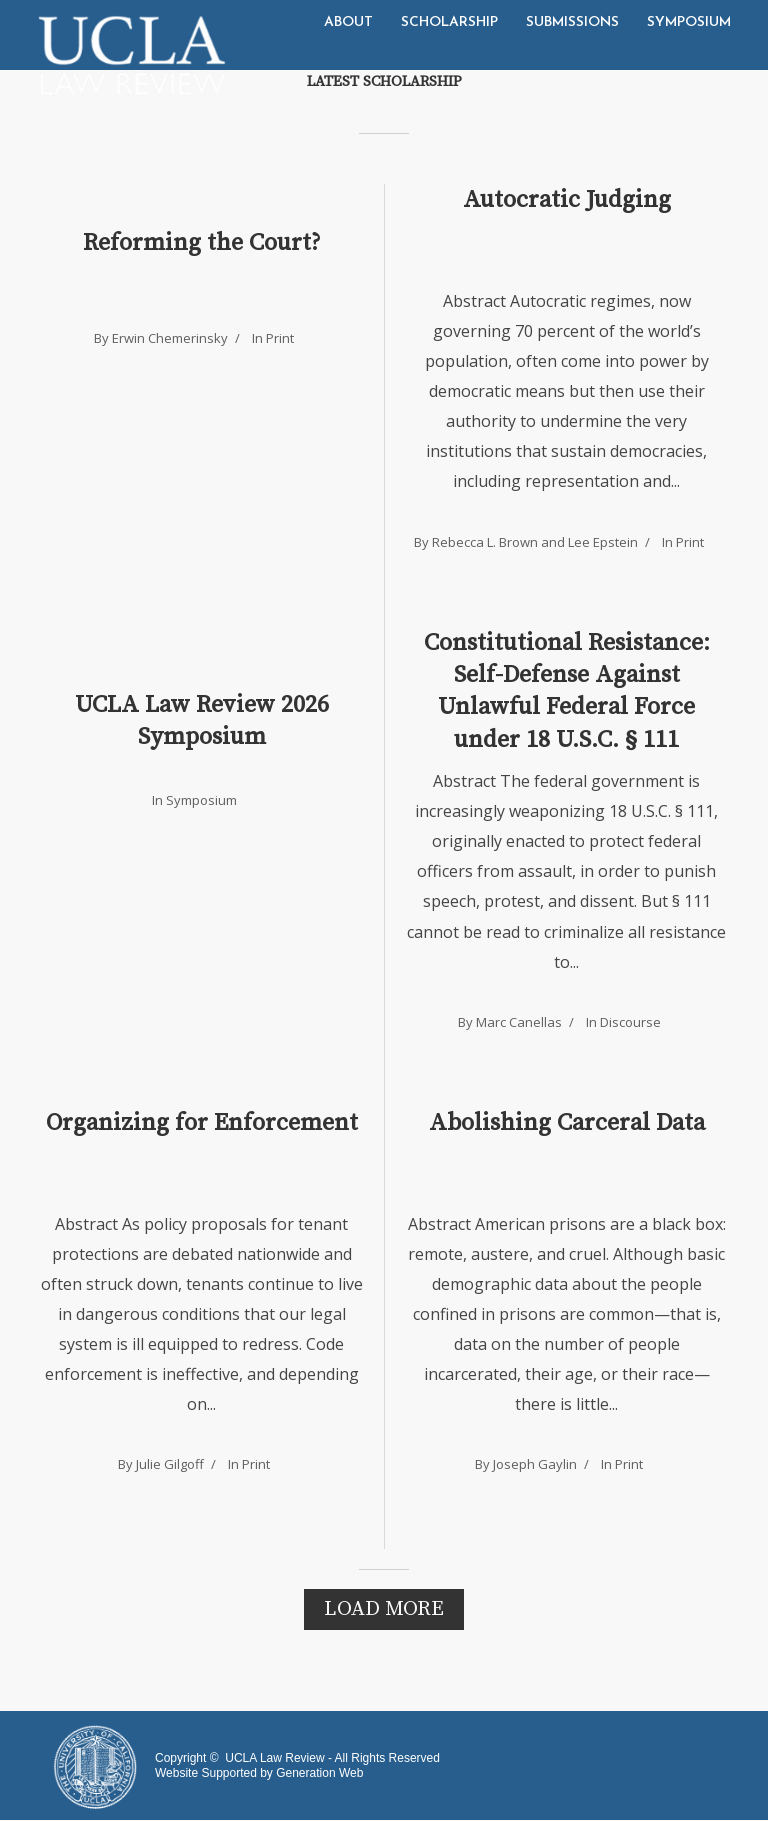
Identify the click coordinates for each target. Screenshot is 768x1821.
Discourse (630, 1022)
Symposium (689, 22)
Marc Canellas (519, 1022)
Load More (384, 1609)
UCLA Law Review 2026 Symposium (202, 721)
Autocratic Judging (567, 200)
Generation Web (319, 1773)
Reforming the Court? (202, 243)
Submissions (572, 22)
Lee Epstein (603, 542)
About (348, 22)
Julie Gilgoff (170, 1464)
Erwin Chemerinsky (170, 338)
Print (280, 338)
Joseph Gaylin (535, 1464)
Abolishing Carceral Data (567, 1123)
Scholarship (449, 22)
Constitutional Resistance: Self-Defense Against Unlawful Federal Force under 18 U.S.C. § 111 (567, 691)
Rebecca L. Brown (485, 542)
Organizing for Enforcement (202, 1123)
